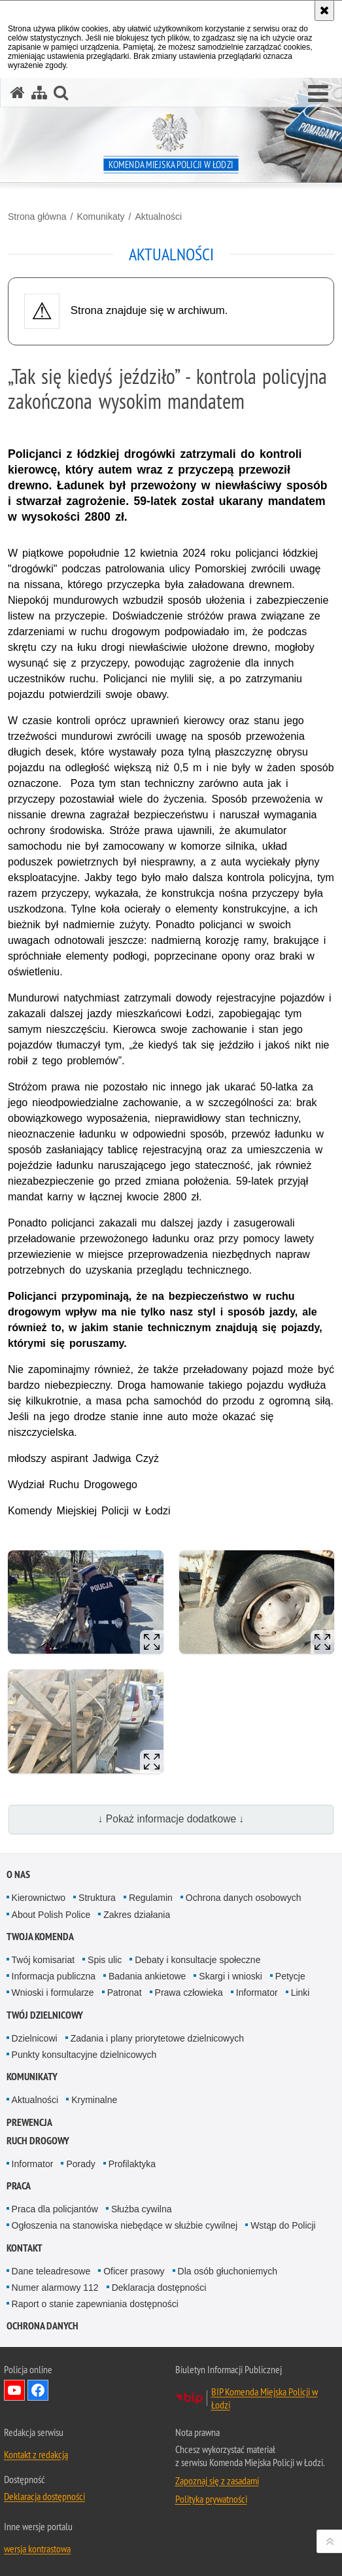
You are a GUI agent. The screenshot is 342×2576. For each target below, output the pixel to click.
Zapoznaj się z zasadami (217, 2480)
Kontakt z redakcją (36, 2454)
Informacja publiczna (53, 1976)
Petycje (290, 1976)
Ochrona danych (42, 2326)
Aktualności (158, 216)
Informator (257, 1992)
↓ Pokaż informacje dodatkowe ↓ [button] (171, 1818)
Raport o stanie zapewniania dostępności (95, 2304)
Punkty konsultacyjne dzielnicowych (84, 2054)
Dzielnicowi (35, 2038)
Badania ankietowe (147, 1976)
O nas (18, 1874)
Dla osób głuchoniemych (228, 2271)
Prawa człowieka (189, 1992)
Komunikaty (100, 216)
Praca (19, 2186)
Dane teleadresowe (51, 2271)
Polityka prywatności (211, 2498)
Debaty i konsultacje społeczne (197, 1960)
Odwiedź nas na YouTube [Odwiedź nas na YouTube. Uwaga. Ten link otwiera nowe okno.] (14, 2390)
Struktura (97, 1897)
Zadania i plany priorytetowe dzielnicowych (157, 2038)
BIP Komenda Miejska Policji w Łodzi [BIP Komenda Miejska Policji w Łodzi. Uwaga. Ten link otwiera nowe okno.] (264, 2398)
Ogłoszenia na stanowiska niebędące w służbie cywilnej (125, 2225)
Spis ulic (105, 1960)
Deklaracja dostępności (159, 2287)
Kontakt (25, 2248)
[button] (318, 94)
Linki (300, 1992)
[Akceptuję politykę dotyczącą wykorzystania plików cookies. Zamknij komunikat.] (324, 10)
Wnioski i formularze (53, 1992)
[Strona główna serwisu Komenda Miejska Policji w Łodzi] (17, 92)
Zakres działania (136, 1914)
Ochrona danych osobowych (243, 1897)
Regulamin (151, 1897)
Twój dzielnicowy (45, 2015)
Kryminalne (94, 2100)
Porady (80, 2164)
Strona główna (37, 216)
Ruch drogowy (38, 2141)
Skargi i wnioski (230, 1976)
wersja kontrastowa (37, 2548)
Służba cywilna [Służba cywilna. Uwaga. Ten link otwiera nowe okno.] (141, 2209)
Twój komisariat (43, 1960)
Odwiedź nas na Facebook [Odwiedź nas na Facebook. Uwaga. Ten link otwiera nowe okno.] (37, 2390)
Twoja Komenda (40, 1936)
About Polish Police (51, 1914)
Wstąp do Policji (283, 2225)
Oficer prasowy (133, 2271)
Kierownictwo (38, 1897)
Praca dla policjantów (55, 2209)
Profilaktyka (132, 2164)
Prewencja (29, 2122)
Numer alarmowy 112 (55, 2287)
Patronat (124, 1992)
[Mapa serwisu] (39, 92)
